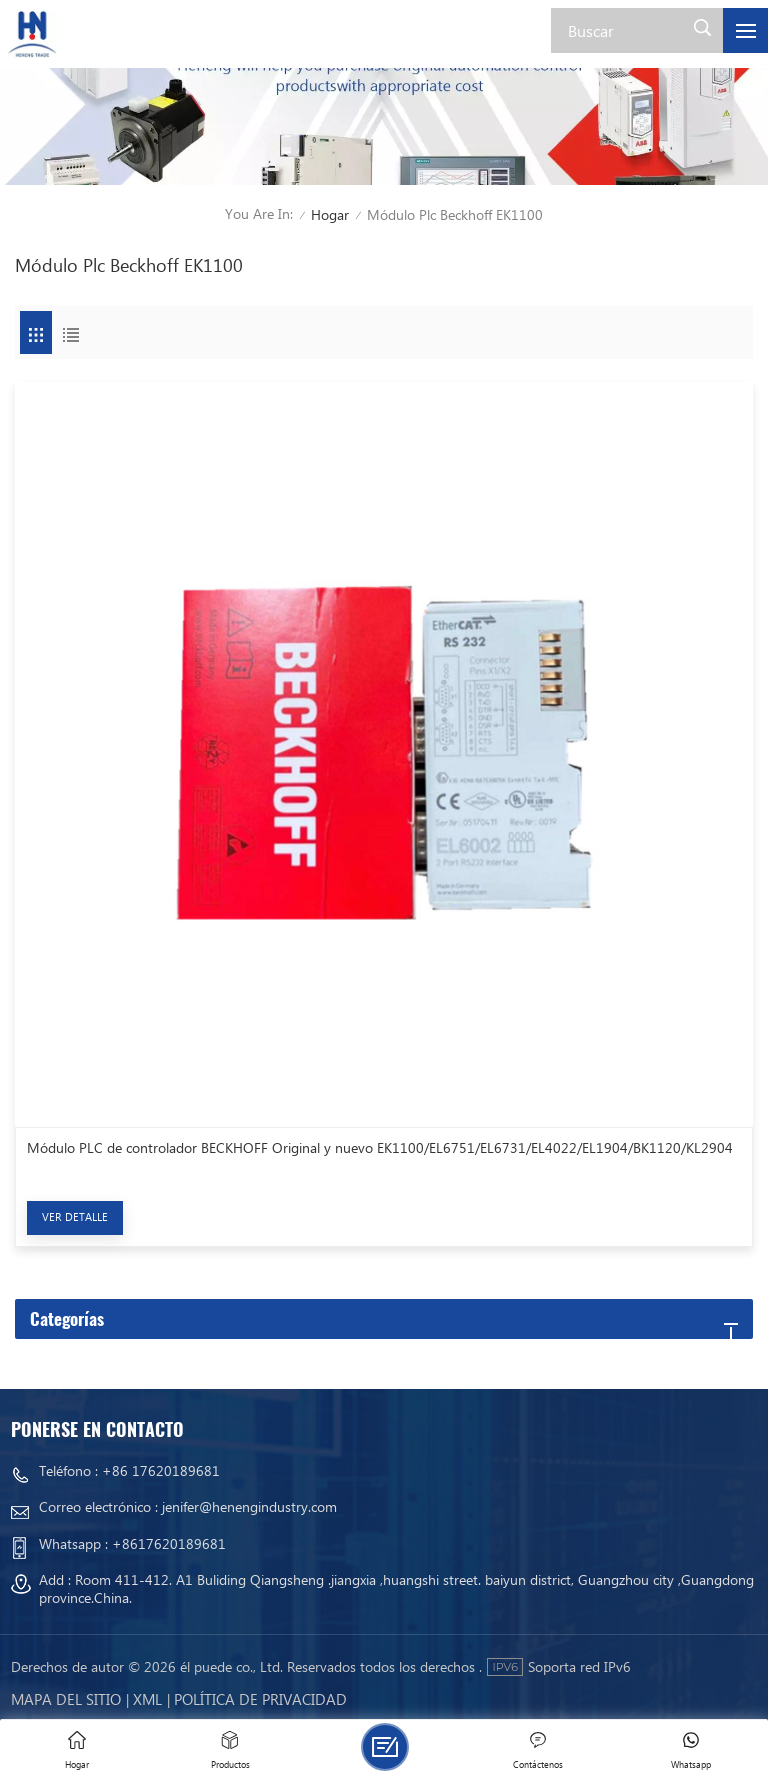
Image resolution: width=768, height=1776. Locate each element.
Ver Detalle (75, 1216)
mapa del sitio (66, 1699)
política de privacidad (260, 1699)
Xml (147, 1699)
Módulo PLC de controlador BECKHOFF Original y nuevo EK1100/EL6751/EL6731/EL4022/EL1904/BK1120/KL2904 (380, 1148)
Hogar (330, 214)
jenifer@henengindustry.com (249, 1506)
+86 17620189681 (161, 1470)
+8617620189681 (169, 1543)
